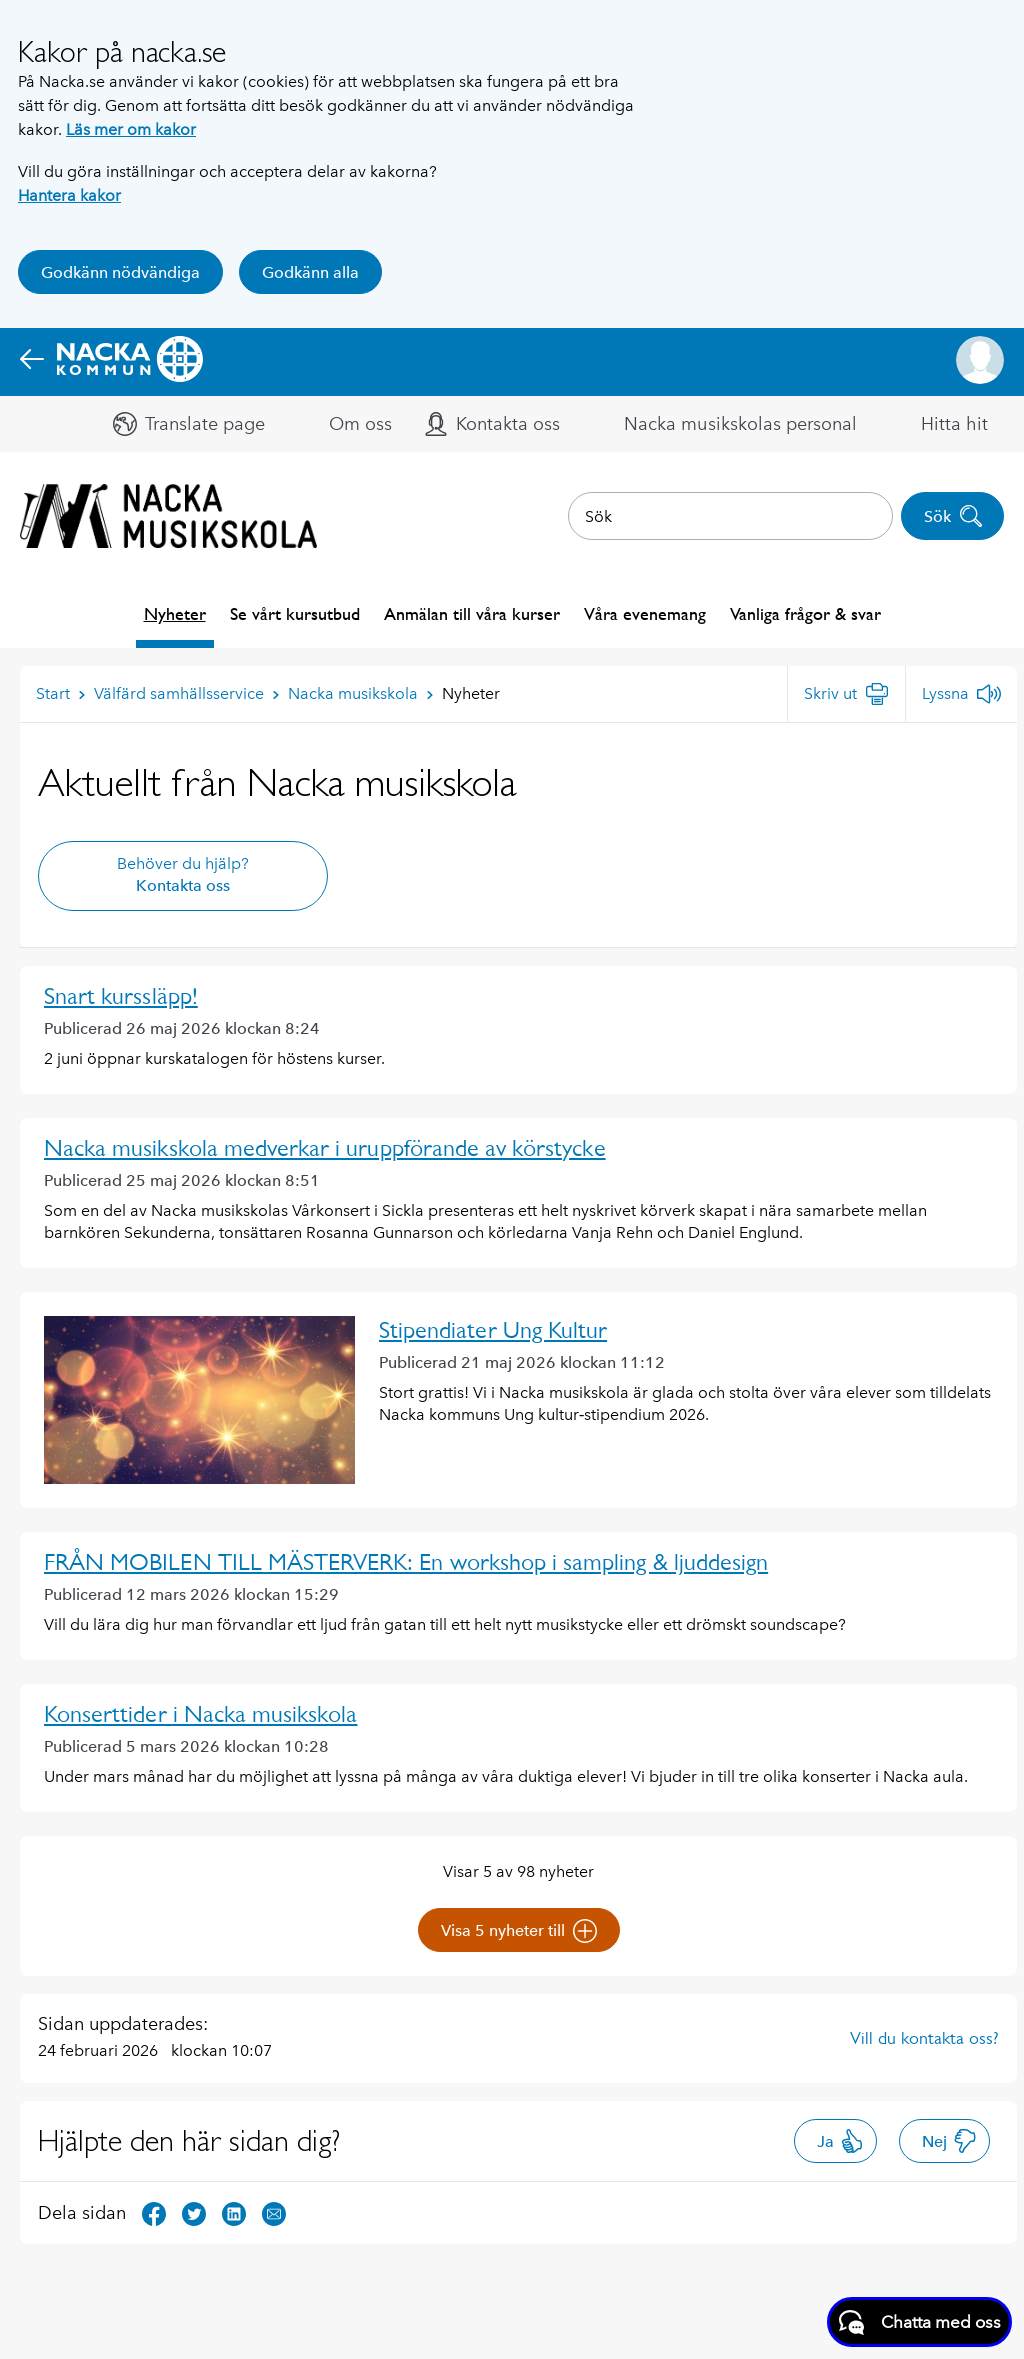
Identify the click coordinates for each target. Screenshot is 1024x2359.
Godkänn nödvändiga (120, 272)
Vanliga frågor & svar (805, 613)
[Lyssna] (961, 694)
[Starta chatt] (919, 2322)
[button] (980, 360)
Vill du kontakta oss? (924, 2038)
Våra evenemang (645, 613)
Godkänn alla (310, 272)
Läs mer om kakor (131, 129)
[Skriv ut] (846, 694)
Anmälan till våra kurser (472, 613)
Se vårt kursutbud (295, 613)
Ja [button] (840, 2141)
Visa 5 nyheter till (519, 1931)
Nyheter (175, 613)
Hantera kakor (69, 195)
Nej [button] (949, 2141)
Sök (953, 516)
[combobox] (730, 516)
